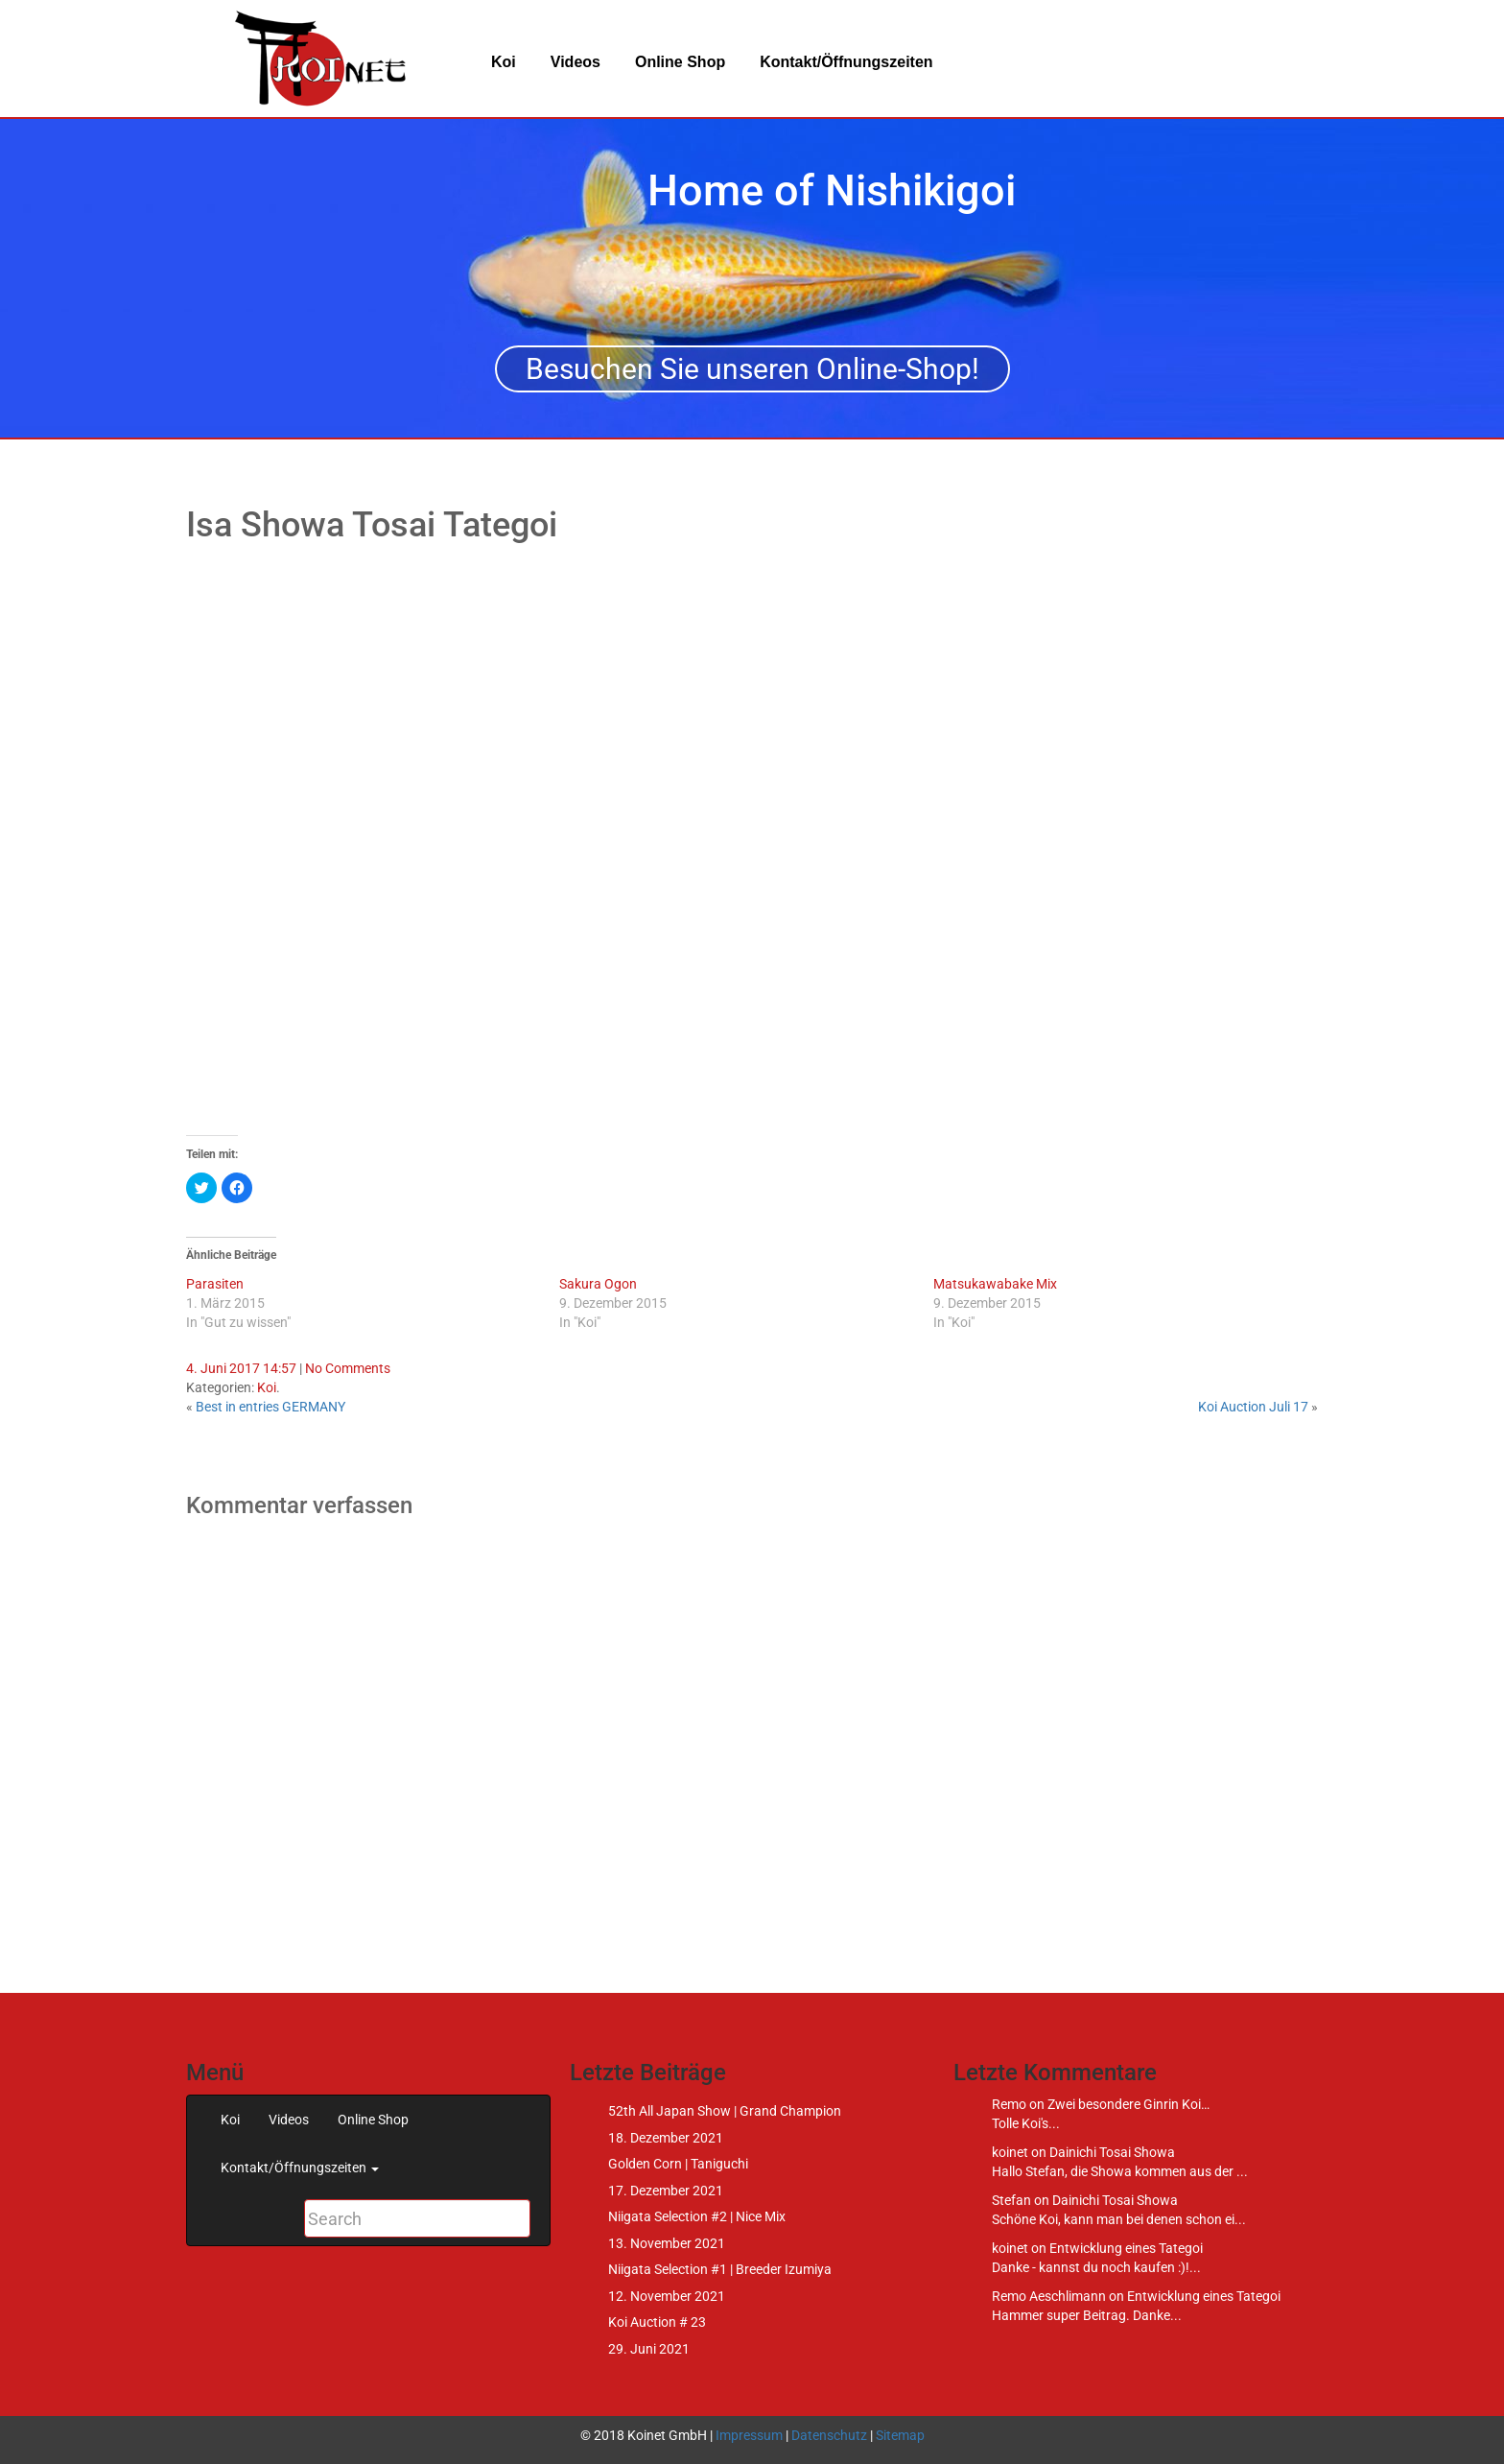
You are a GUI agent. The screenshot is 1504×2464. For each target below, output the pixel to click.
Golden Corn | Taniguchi (678, 2163)
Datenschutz (829, 2435)
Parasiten (215, 1283)
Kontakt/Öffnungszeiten (846, 62)
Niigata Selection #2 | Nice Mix (697, 2216)
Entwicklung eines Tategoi (1126, 2248)
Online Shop (680, 62)
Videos (575, 62)
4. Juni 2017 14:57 (241, 1368)
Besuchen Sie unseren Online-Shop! (752, 369)
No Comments (347, 1368)
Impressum (749, 2435)
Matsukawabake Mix (995, 1283)
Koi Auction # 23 (657, 2322)
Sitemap (900, 2435)
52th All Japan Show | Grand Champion (724, 2111)
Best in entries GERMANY (270, 1406)
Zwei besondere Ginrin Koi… (1128, 2104)
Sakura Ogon (598, 1283)
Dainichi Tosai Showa (1112, 2152)
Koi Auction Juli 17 (1253, 1406)
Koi (503, 62)
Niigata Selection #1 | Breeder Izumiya (720, 2269)
